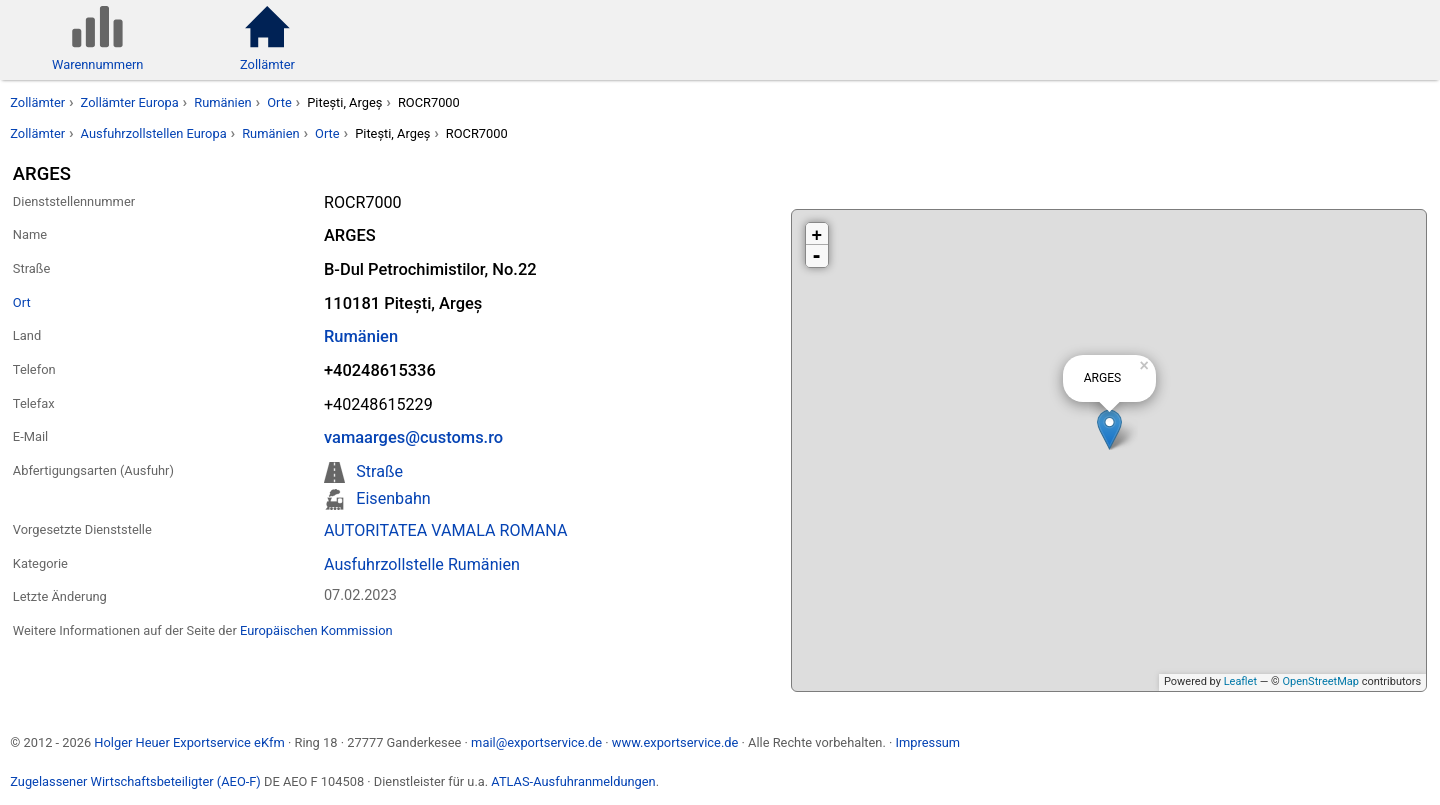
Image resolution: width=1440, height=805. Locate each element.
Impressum (927, 742)
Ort (22, 302)
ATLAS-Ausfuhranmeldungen (573, 781)
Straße (379, 471)
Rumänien (222, 102)
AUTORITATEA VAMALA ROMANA (445, 530)
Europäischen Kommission (316, 630)
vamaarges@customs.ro (413, 437)
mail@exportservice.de (536, 742)
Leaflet (1240, 681)
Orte (279, 102)
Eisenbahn (393, 498)
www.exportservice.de (675, 742)
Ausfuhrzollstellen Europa (154, 133)
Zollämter (37, 102)
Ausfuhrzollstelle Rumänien (422, 564)
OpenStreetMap (1320, 681)
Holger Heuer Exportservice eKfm (189, 742)
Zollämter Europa (130, 102)
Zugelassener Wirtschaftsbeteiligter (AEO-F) (135, 781)
